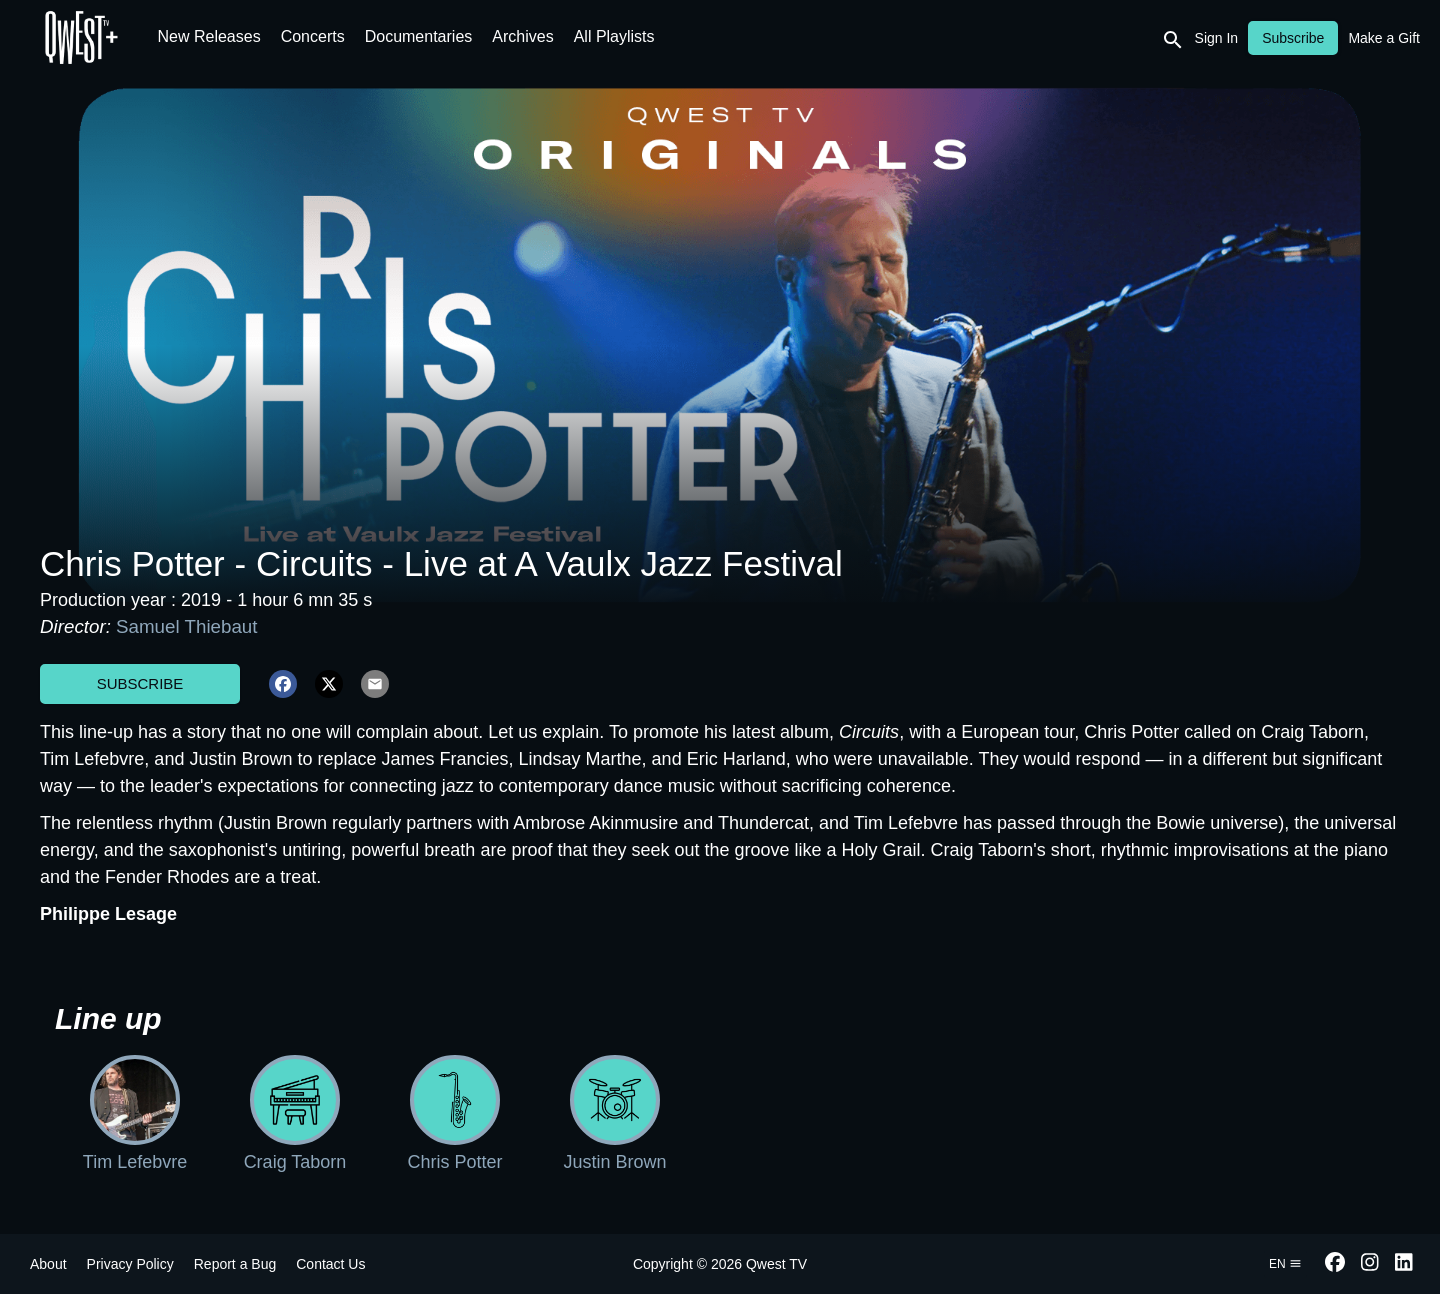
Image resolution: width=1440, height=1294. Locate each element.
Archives (522, 36)
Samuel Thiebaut (186, 626)
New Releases (209, 36)
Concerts (313, 36)
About (48, 1264)
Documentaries (419, 36)
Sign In (1217, 38)
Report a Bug (235, 1264)
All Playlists (614, 36)
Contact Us (330, 1264)
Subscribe (140, 683)
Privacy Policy (130, 1264)
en (1285, 1264)
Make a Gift (1384, 38)
